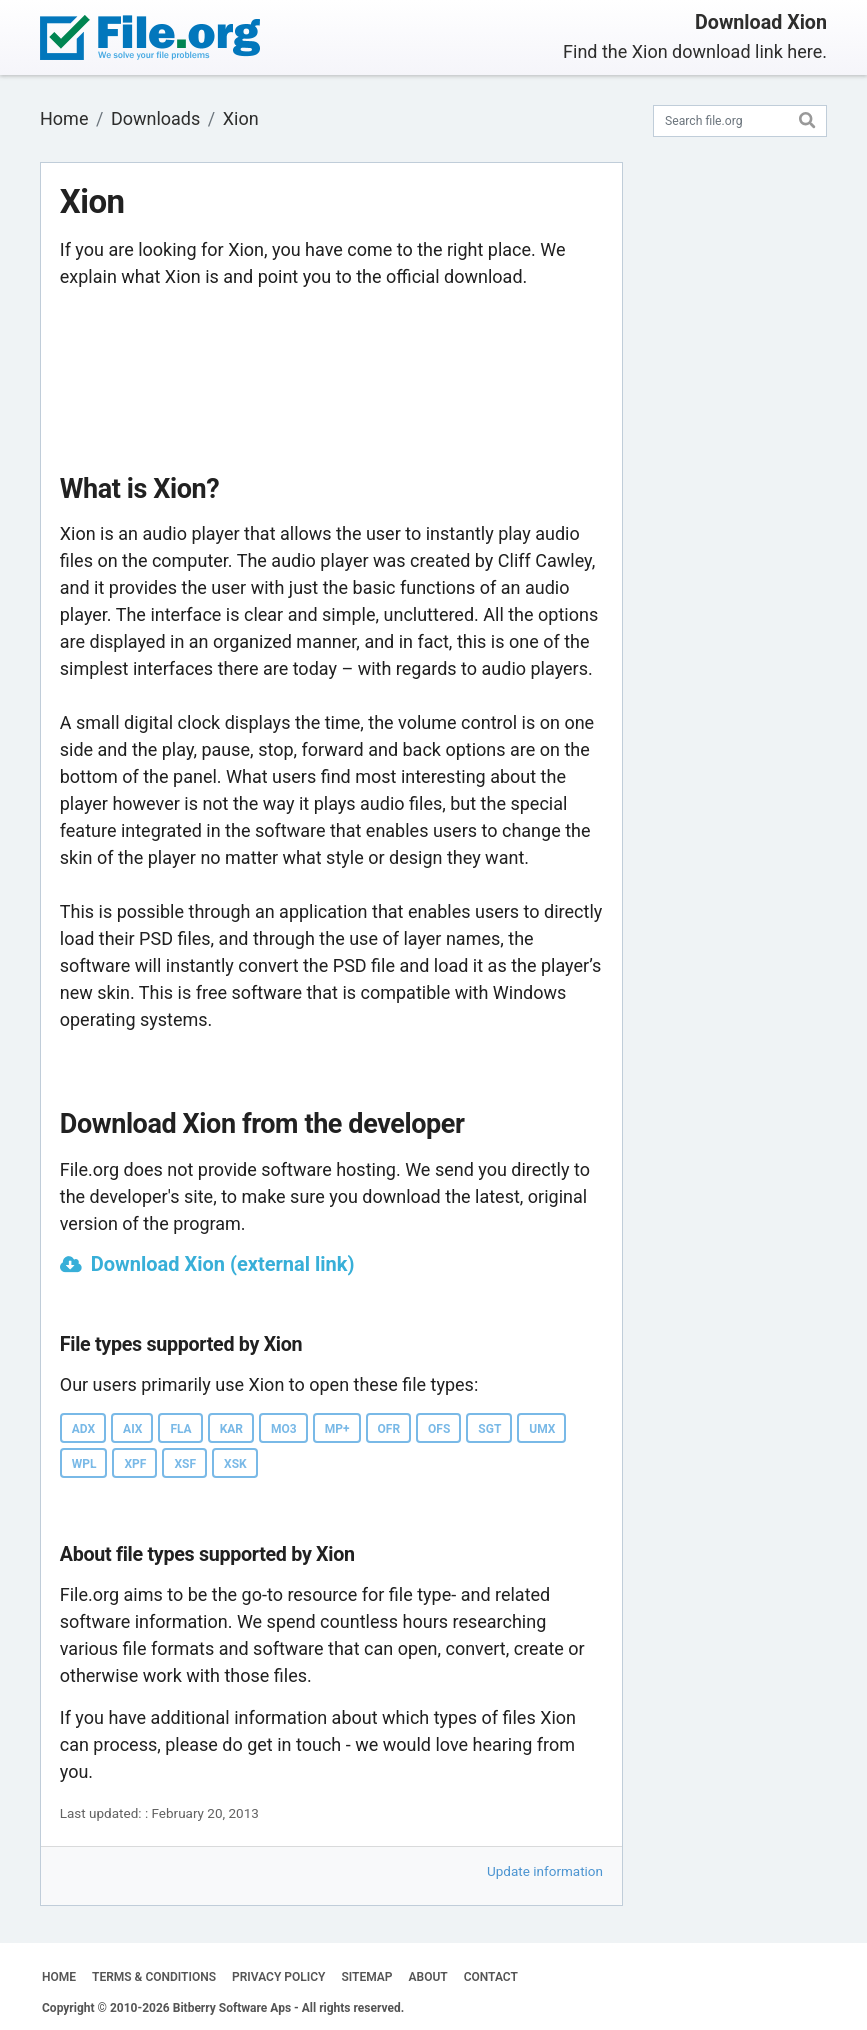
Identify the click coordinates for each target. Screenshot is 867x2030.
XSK (235, 1464)
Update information (545, 1871)
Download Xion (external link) (223, 1264)
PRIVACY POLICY (278, 1977)
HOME (59, 1977)
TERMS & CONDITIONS (154, 1977)
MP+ (337, 1429)
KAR (231, 1429)
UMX (542, 1429)
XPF (135, 1464)
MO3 (284, 1429)
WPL (84, 1464)
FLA (180, 1429)
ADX (83, 1429)
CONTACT (491, 1977)
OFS (439, 1429)
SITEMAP (366, 1977)
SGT (489, 1429)
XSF (185, 1464)
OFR (389, 1429)
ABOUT (428, 1977)
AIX (132, 1429)
